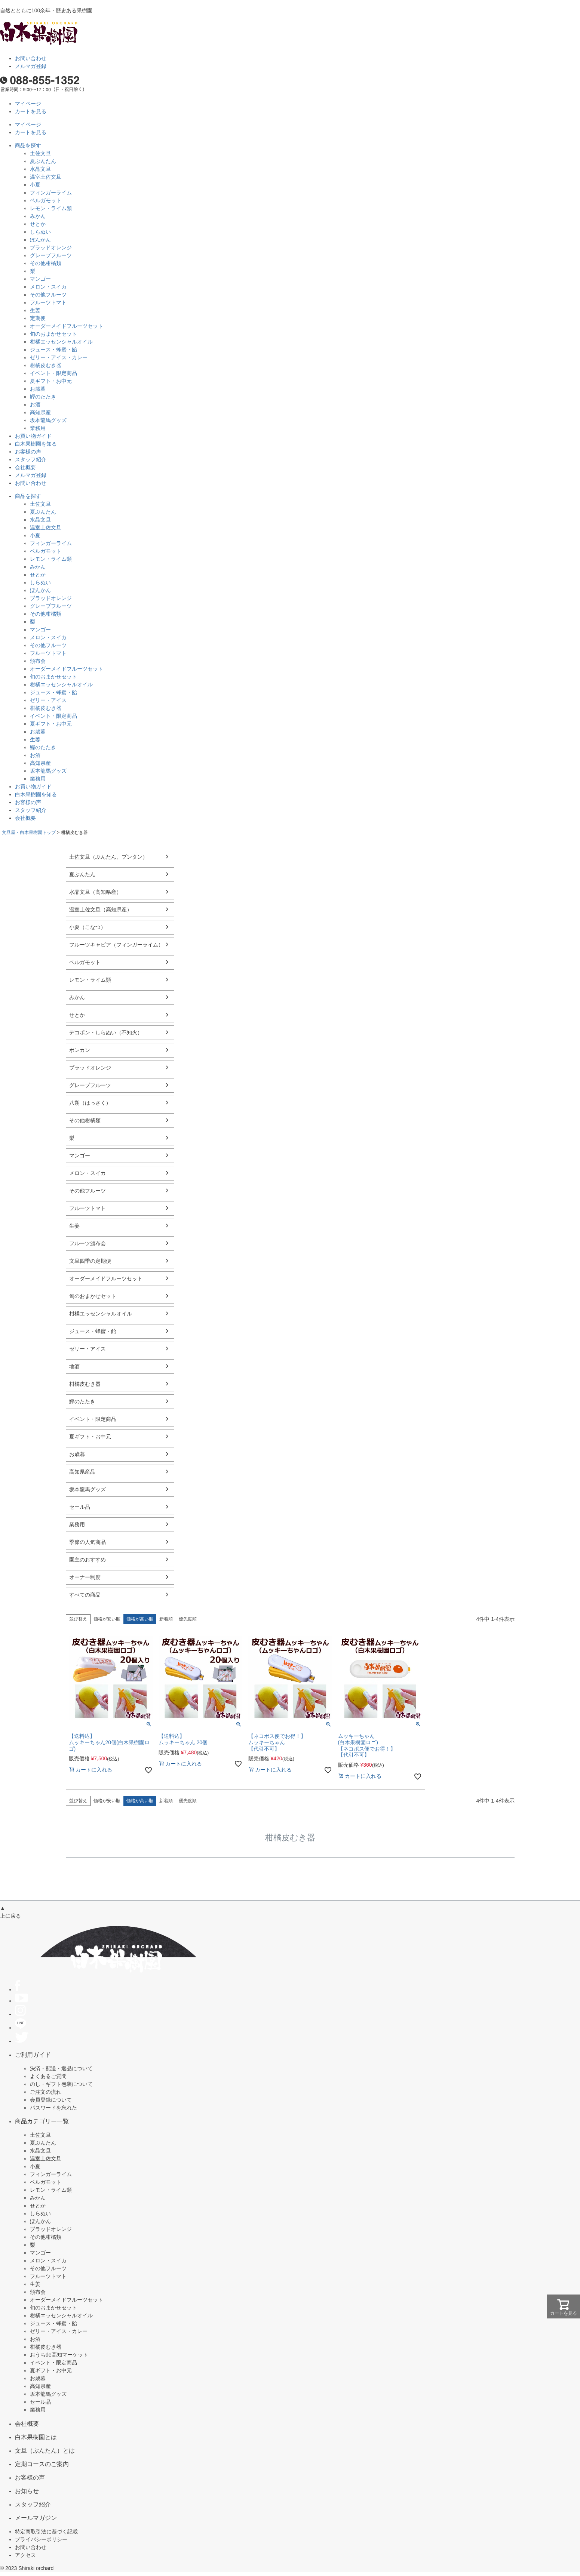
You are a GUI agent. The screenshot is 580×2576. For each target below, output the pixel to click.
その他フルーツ (48, 295)
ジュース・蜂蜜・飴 (53, 350)
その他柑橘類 (45, 263)
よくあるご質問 (48, 2076)
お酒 (35, 404)
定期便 (38, 318)
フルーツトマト (48, 302)
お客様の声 (28, 452)
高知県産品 (82, 1472)
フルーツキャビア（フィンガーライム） (116, 945)
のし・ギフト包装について (61, 2084)
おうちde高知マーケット (59, 2355)
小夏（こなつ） (87, 927)
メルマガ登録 (30, 66)
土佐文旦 (40, 153)
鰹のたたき (43, 397)
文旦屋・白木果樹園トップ (29, 832)
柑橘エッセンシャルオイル (61, 342)
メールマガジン (36, 2517)
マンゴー (40, 279)
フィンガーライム (51, 193)
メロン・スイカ (48, 287)
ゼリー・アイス (48, 700)
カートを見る (30, 111)
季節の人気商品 (87, 1542)
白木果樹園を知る (36, 444)
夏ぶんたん (43, 161)
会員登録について (51, 2100)
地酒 (74, 1366)
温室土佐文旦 (45, 177)
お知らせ (27, 2490)
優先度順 (188, 1619)
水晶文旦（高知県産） (95, 892)
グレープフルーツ (51, 255)
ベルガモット (45, 200)
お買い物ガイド (33, 436)
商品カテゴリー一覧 (42, 2121)
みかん (38, 216)
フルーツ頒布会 (87, 1243)
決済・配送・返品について (61, 2068)
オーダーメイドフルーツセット (66, 326)
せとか (38, 224)
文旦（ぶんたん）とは (45, 2450)
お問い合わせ (30, 58)
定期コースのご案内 (42, 2463)
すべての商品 (85, 1595)
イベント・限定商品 (53, 373)
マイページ (28, 104)
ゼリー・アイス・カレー (59, 357)
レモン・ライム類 (51, 208)
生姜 (35, 310)
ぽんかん (40, 240)
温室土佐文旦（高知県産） (100, 909)
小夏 (35, 185)
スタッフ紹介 (30, 459)
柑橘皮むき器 (45, 365)
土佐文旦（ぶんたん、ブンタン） (108, 857)
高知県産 (40, 412)
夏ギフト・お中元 (51, 381)
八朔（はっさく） (90, 1103)
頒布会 (38, 661)
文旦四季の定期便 (90, 1261)
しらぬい (40, 232)
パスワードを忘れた (53, 2108)
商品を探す (28, 145)
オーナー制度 (85, 1577)
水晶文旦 (40, 169)
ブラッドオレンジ (51, 247)
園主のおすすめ (87, 1560)
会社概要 (25, 467)
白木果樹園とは (36, 2437)
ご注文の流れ (45, 2092)
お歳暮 (38, 389)
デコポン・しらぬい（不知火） (105, 1032)
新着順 (166, 1619)
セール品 (79, 1507)
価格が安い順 (106, 1619)
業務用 (38, 428)
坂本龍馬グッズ (48, 420)
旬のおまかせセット (53, 334)
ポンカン (79, 1050)
